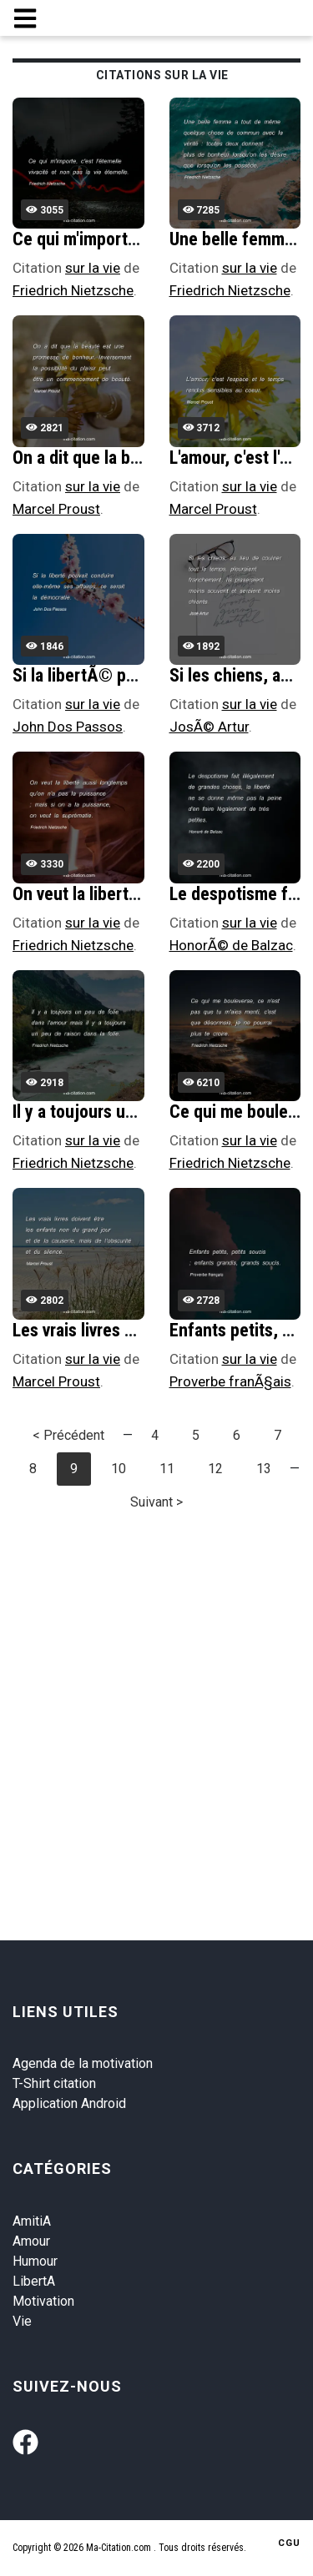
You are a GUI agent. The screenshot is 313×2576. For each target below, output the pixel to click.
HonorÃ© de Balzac (231, 945)
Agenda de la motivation (83, 2063)
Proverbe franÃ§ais (230, 1381)
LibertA (34, 2281)
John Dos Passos (68, 726)
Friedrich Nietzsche (73, 290)
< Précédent (68, 1435)
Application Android (69, 2103)
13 (263, 1469)
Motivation (43, 2301)
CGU (289, 2543)
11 (166, 1469)
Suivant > (156, 1502)
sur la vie (92, 267)
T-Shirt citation (54, 2083)
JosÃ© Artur (209, 726)
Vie (22, 2321)
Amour (31, 2241)
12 (215, 1469)
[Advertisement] (156, 1688)
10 (118, 1469)
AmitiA (32, 2221)
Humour (35, 2261)
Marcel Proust (56, 509)
